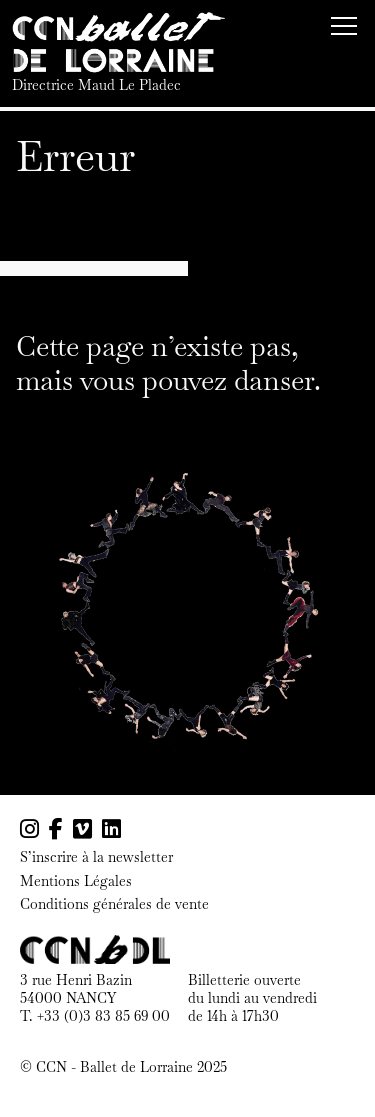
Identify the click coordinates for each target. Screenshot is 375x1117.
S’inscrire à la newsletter (96, 857)
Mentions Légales (76, 881)
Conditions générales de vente (114, 904)
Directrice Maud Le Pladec (96, 85)
